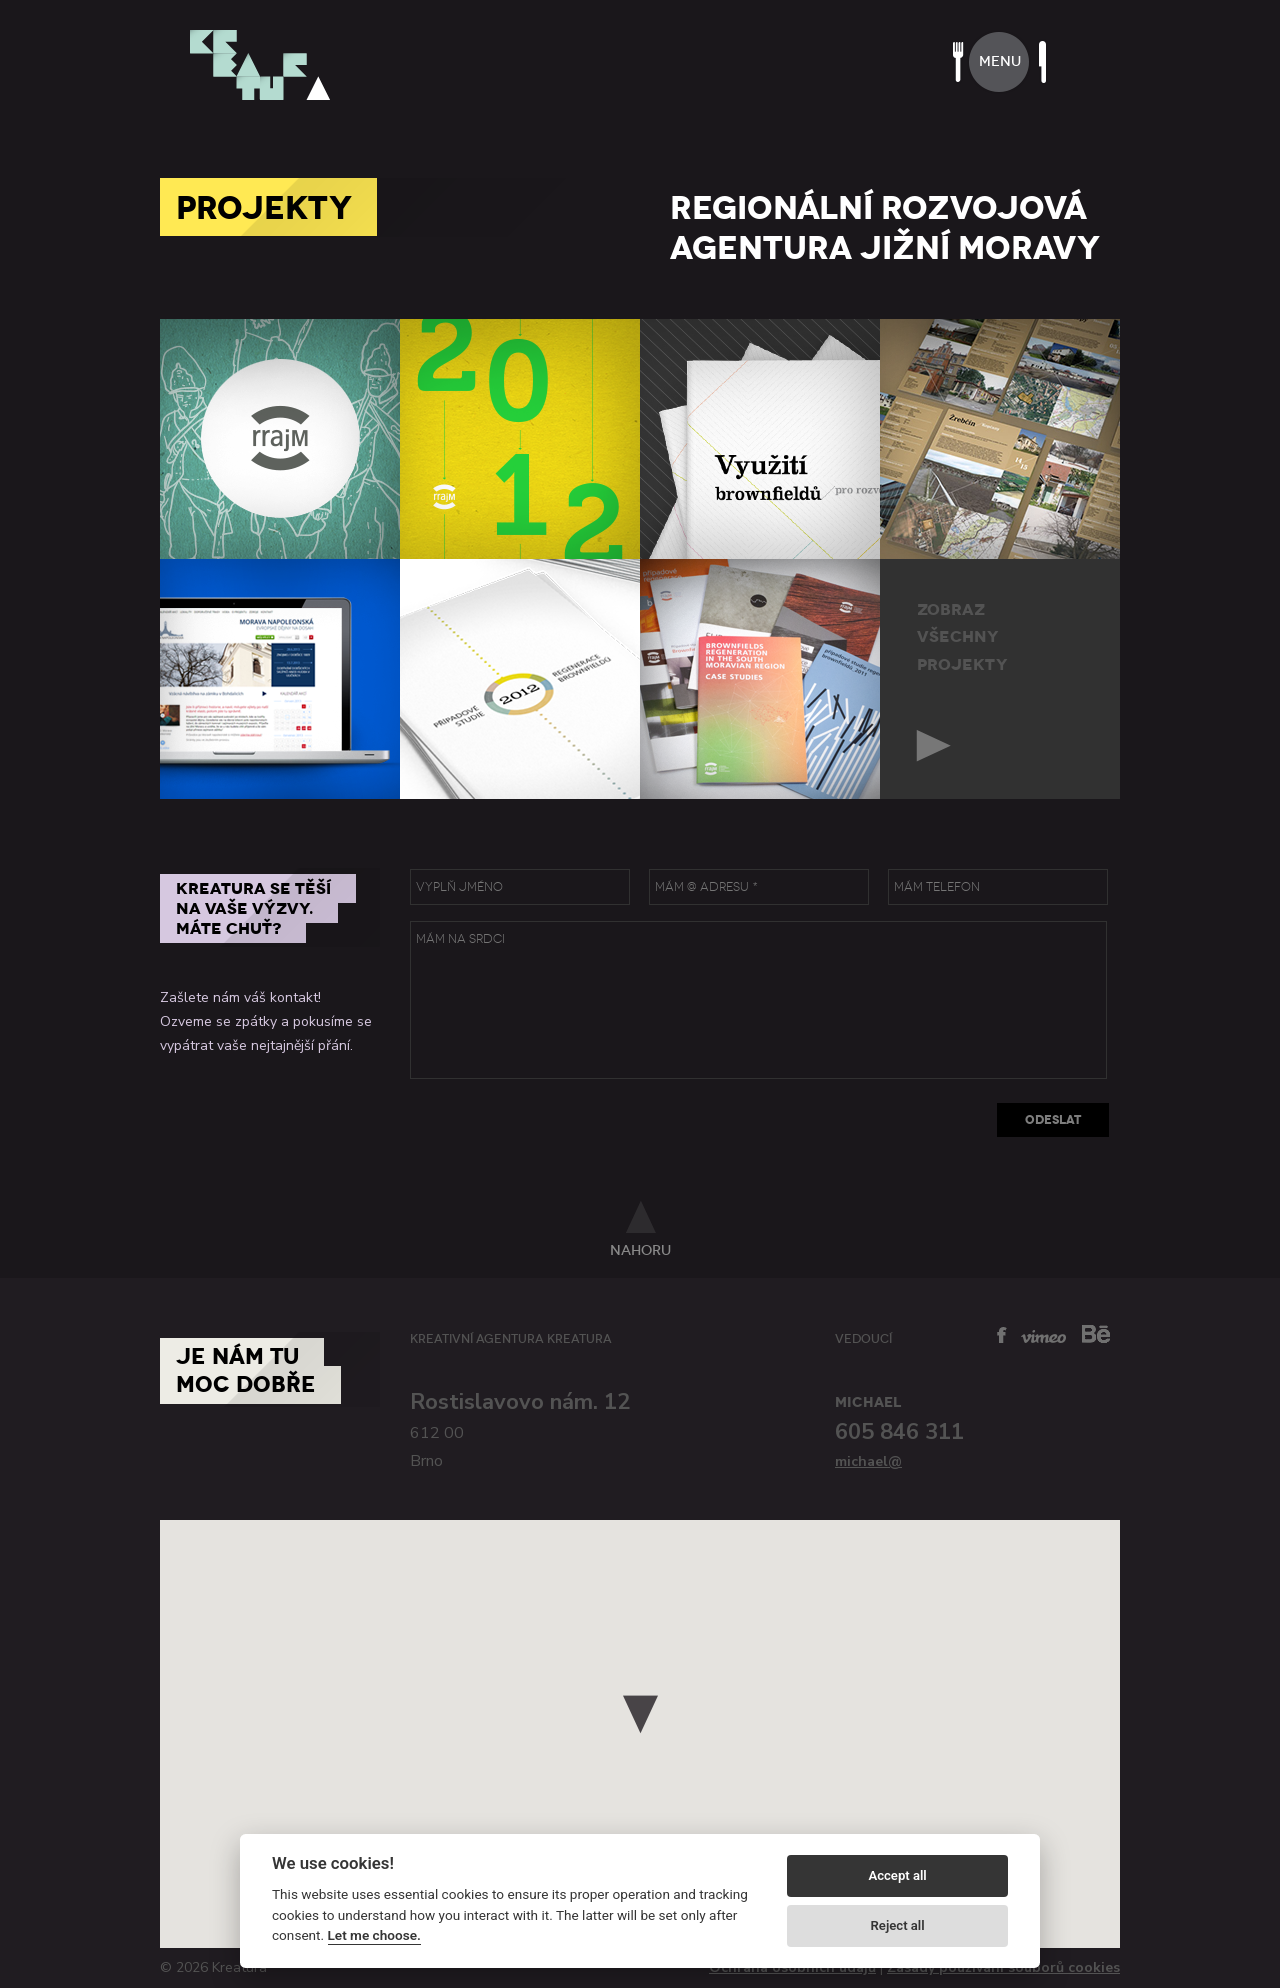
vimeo (1043, 1336)
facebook (1002, 1335)
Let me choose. (374, 1935)
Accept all (897, 1875)
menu (1000, 61)
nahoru (640, 1250)
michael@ (868, 1461)
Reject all (898, 1925)
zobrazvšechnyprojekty (962, 637)
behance (1096, 1333)
